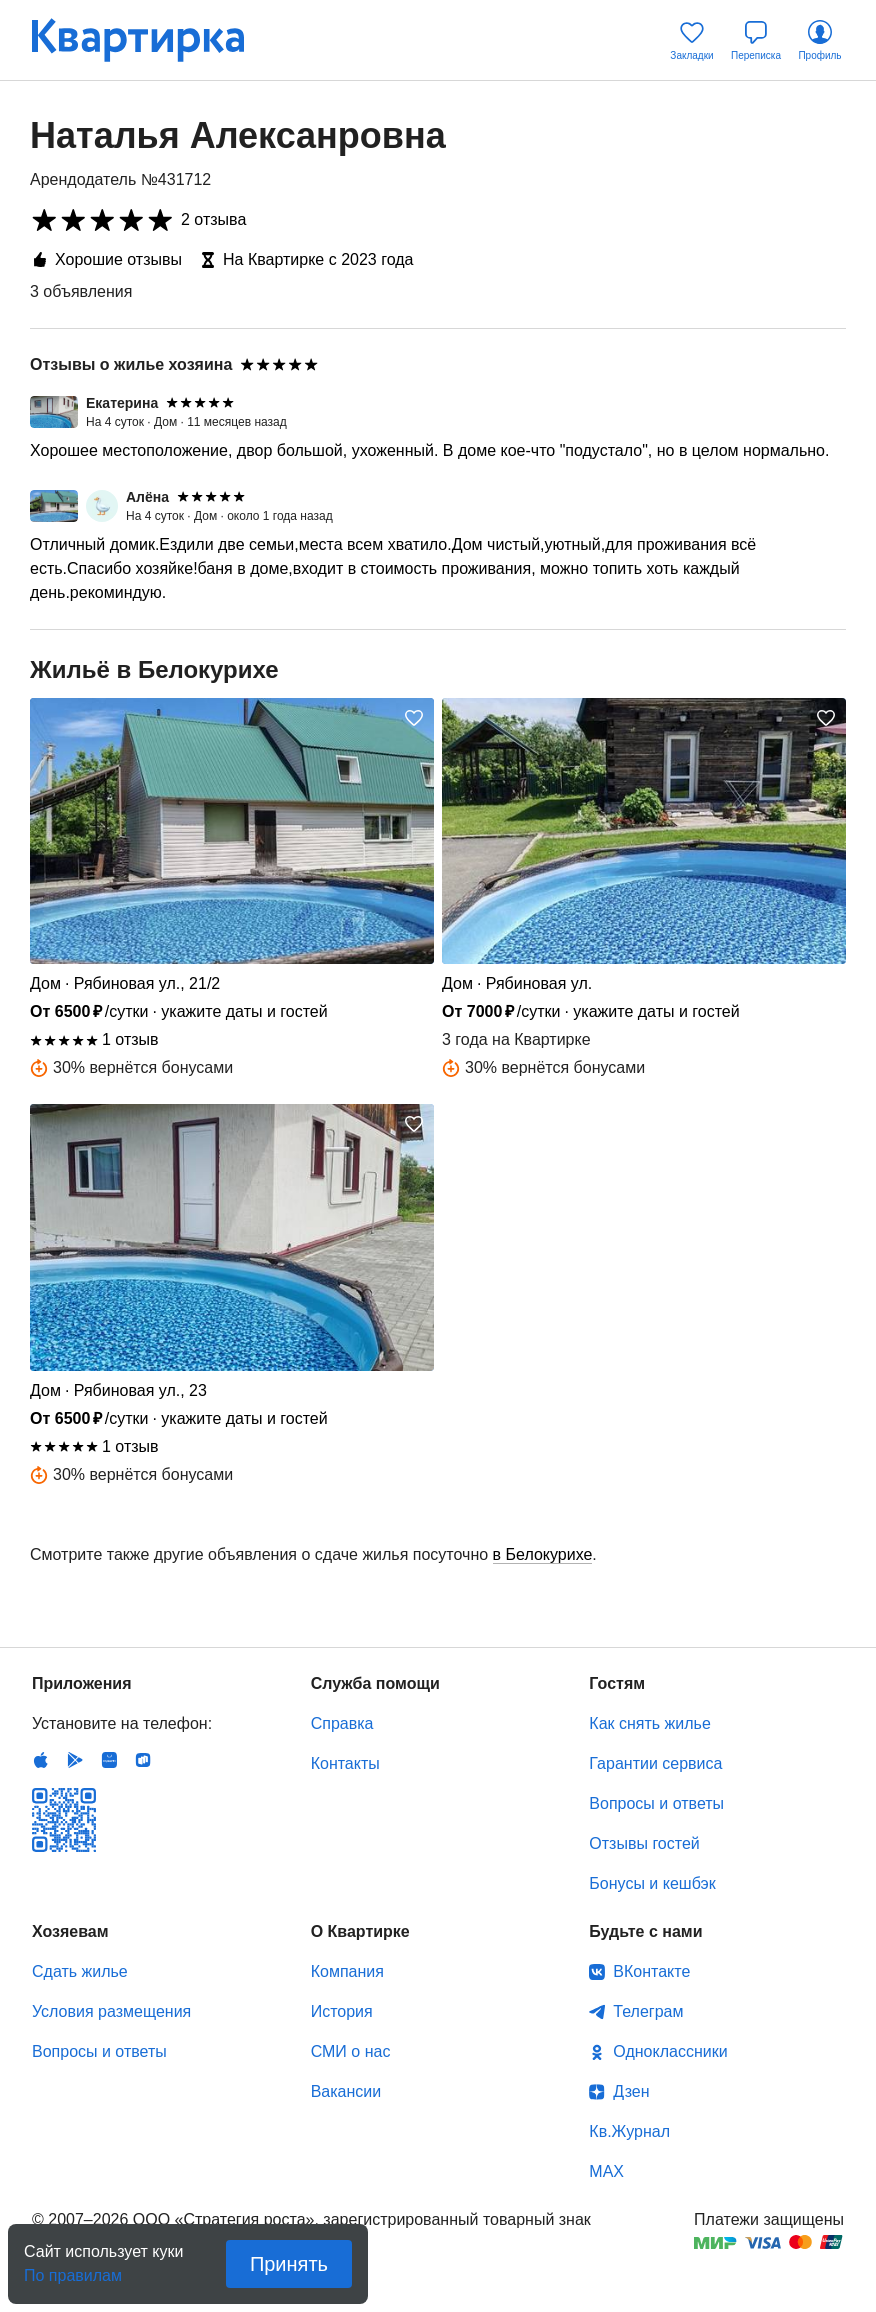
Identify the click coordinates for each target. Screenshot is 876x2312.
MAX (606, 2171)
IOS (41, 1760)
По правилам (73, 2269)
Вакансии (346, 2091)
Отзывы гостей (644, 1843)
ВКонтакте (651, 1971)
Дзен (631, 2091)
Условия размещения (111, 2011)
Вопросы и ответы (656, 1803)
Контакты (345, 1763)
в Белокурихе (543, 1554)
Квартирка (152, 40)
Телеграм (648, 2011)
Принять (289, 2264)
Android (75, 1760)
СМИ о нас (351, 2051)
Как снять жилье (649, 1723)
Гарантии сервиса (655, 1763)
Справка (342, 1723)
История (342, 2011)
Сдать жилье (80, 1971)
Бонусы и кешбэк (652, 1883)
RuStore (143, 1760)
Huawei (109, 1760)
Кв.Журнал (629, 2131)
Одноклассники (670, 2051)
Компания (347, 1971)
